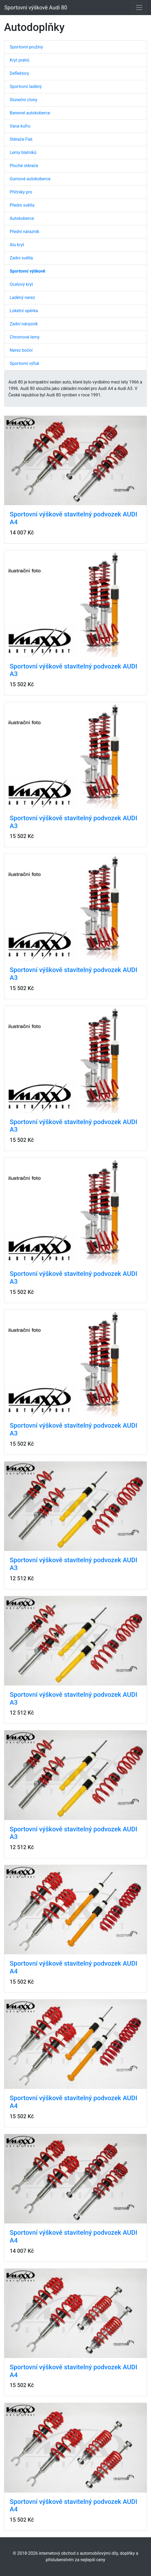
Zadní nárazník (24, 323)
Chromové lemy (25, 337)
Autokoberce (22, 218)
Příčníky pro (21, 192)
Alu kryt (17, 244)
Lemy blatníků (23, 152)
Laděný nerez (22, 297)
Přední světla (22, 205)
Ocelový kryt (21, 284)
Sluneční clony (23, 99)
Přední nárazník (24, 231)
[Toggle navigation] (139, 7)
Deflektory (19, 73)
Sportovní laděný (26, 86)
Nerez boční (21, 350)
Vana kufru (20, 126)
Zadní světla (21, 258)
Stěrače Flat (21, 139)
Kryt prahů (19, 60)
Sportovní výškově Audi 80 (35, 7)
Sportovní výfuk (24, 363)
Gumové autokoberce (30, 178)
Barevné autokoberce (30, 112)
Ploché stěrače (24, 165)
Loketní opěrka (24, 310)
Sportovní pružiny (26, 47)
